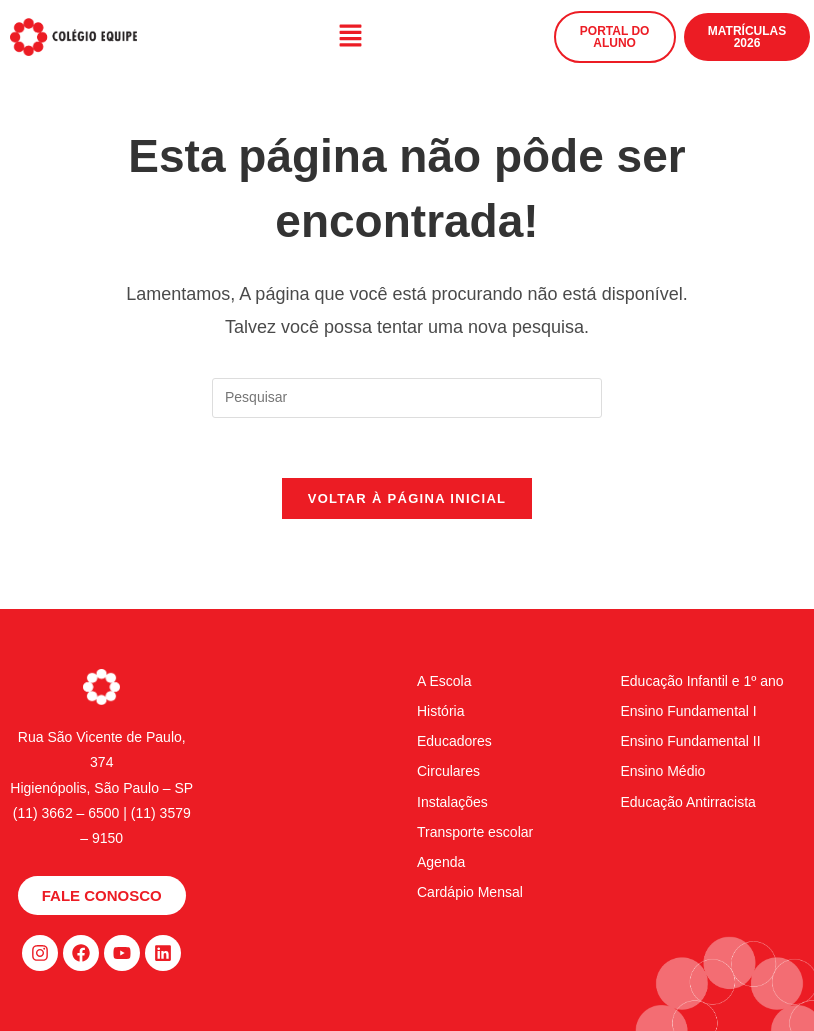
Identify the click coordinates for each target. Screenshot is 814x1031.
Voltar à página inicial (407, 498)
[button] (350, 37)
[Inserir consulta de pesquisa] (407, 398)
